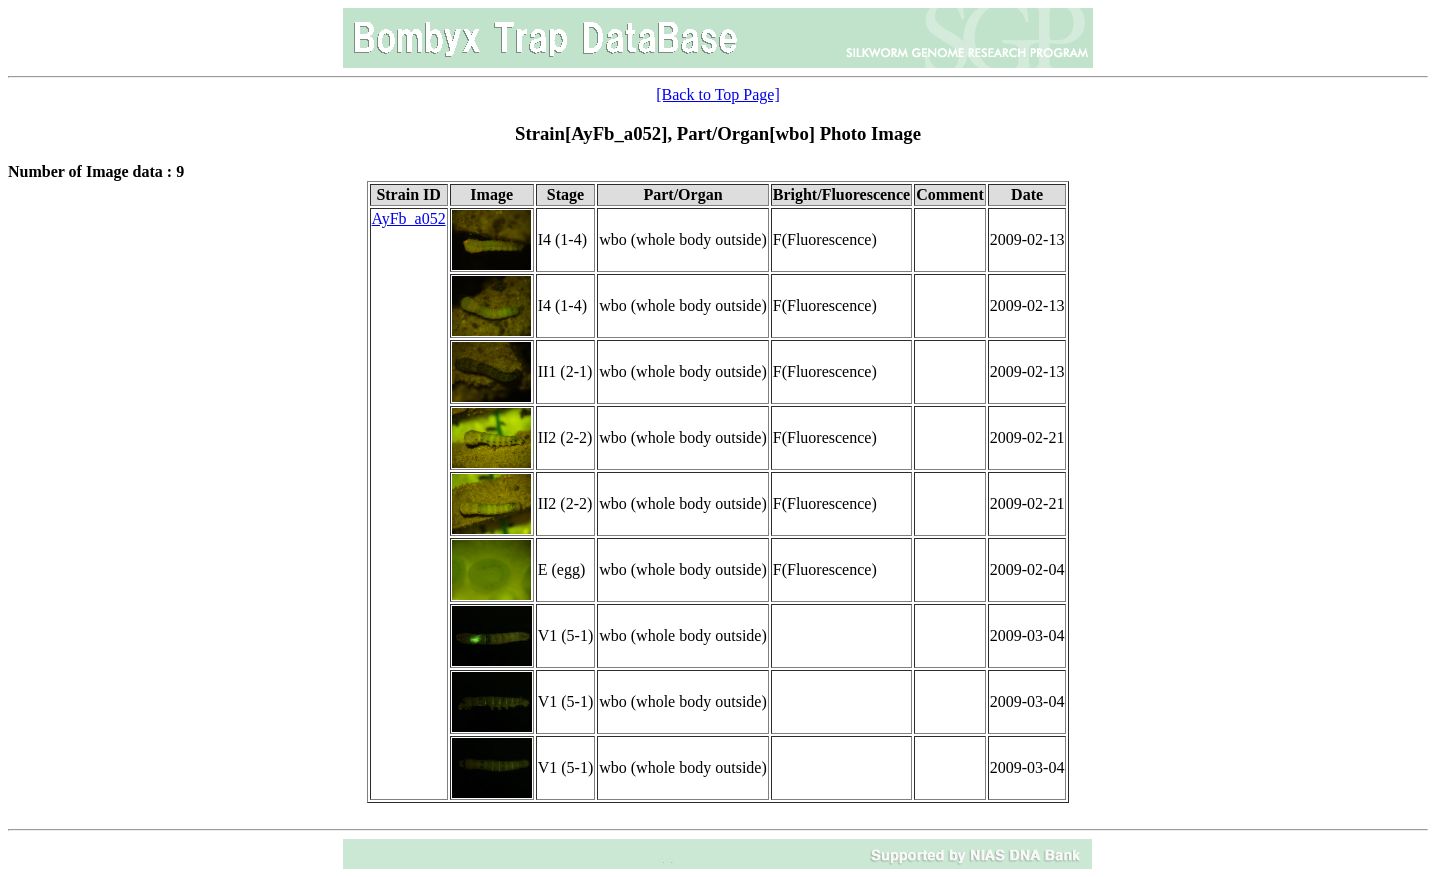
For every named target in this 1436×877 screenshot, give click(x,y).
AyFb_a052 (409, 218)
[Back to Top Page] (717, 94)
